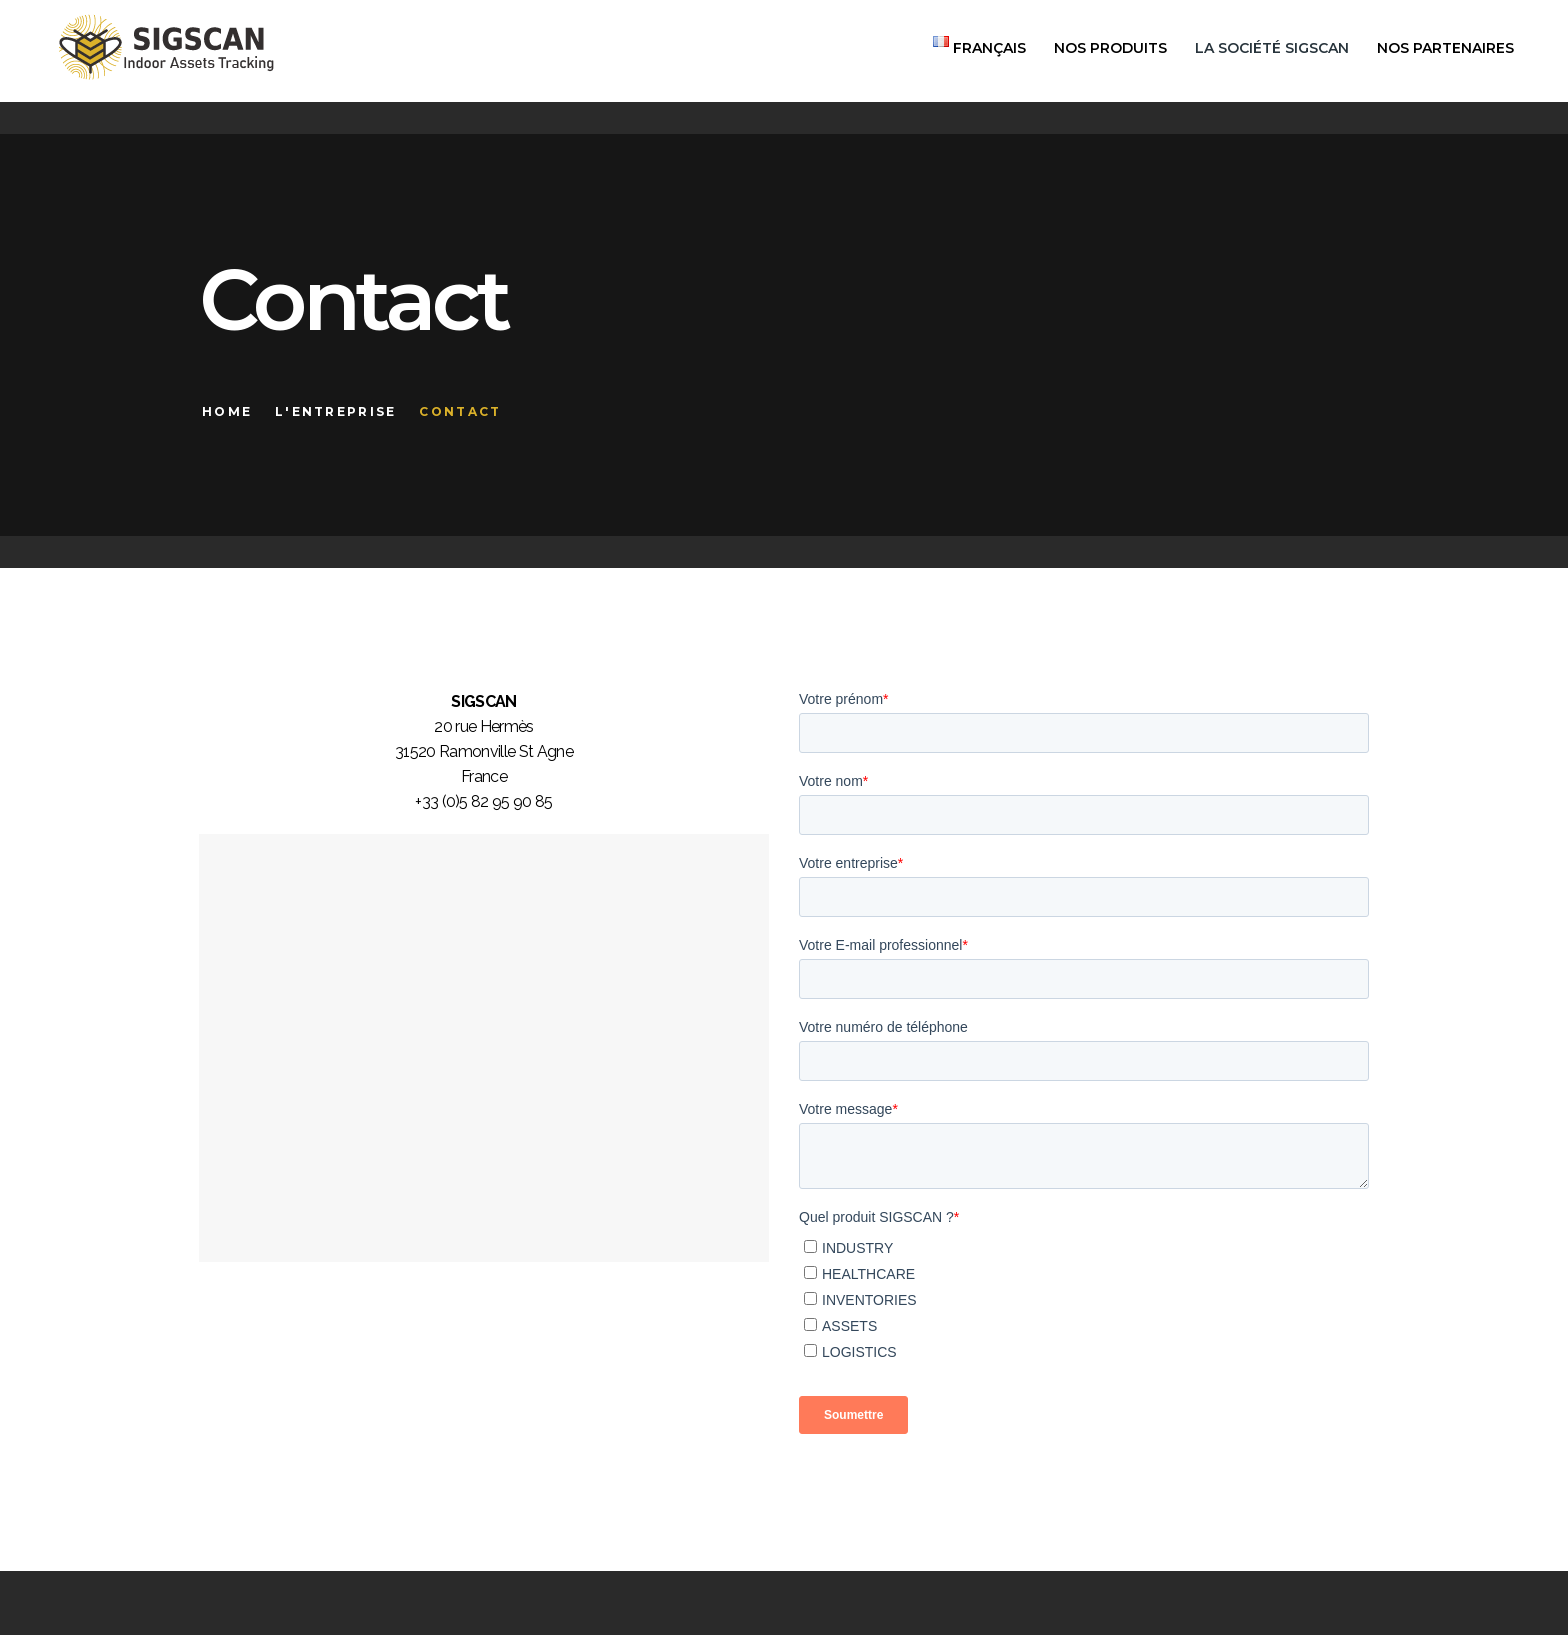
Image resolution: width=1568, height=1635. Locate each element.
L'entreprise (336, 411)
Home (227, 411)
